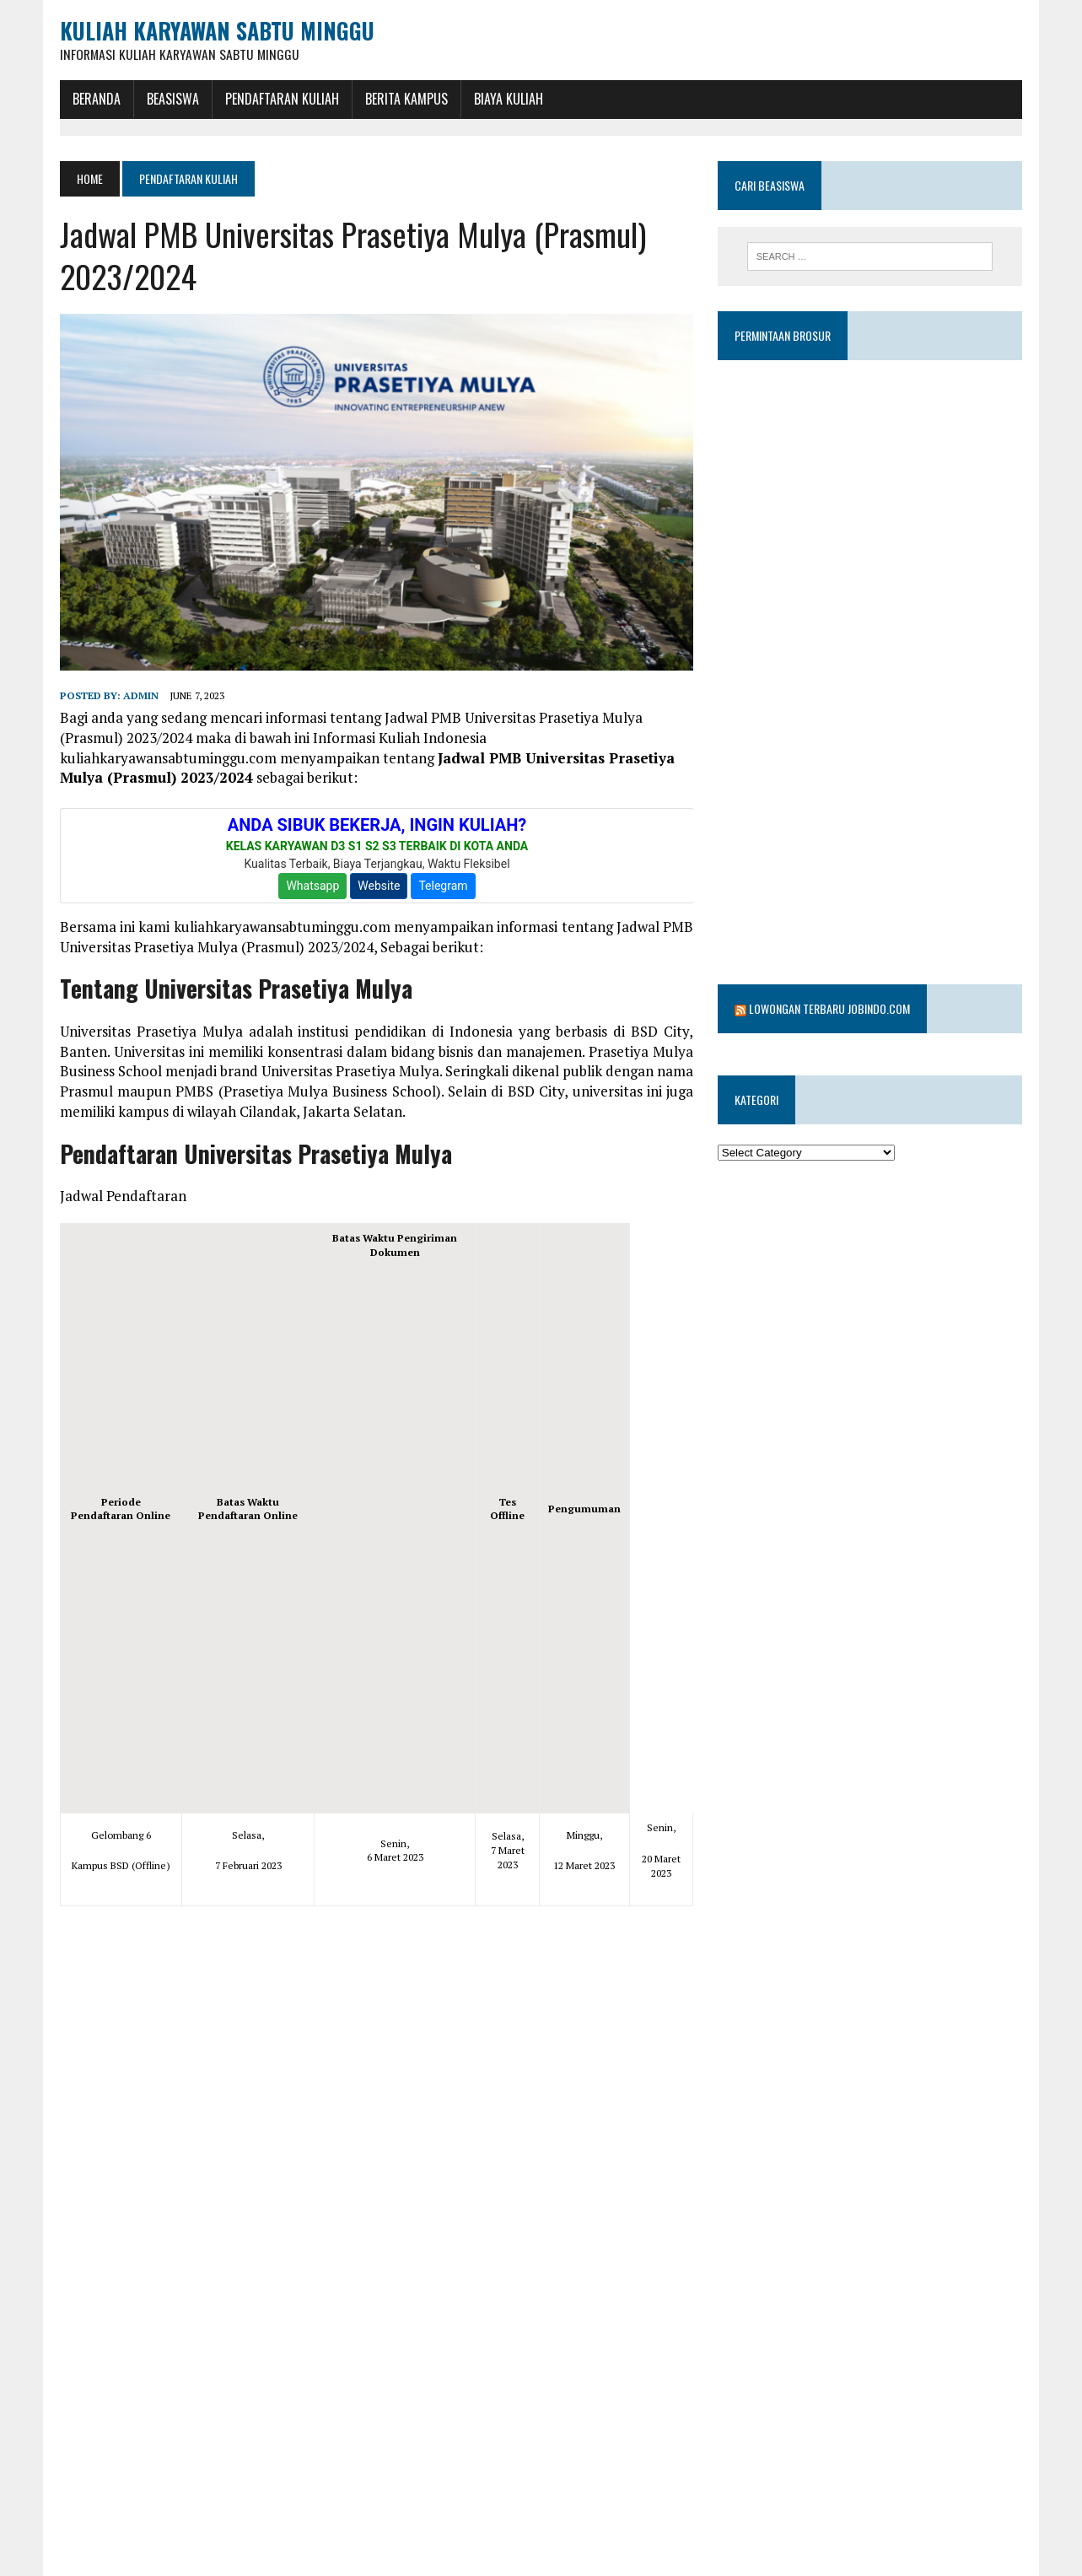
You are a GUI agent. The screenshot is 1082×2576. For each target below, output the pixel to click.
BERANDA (91, 99)
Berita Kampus (400, 99)
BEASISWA (167, 99)
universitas (393, 2565)
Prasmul (324, 2565)
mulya (204, 2565)
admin (135, 699)
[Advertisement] (394, 1535)
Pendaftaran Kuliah (276, 99)
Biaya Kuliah (502, 99)
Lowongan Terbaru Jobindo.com (831, 964)
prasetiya (261, 2565)
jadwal (154, 2565)
